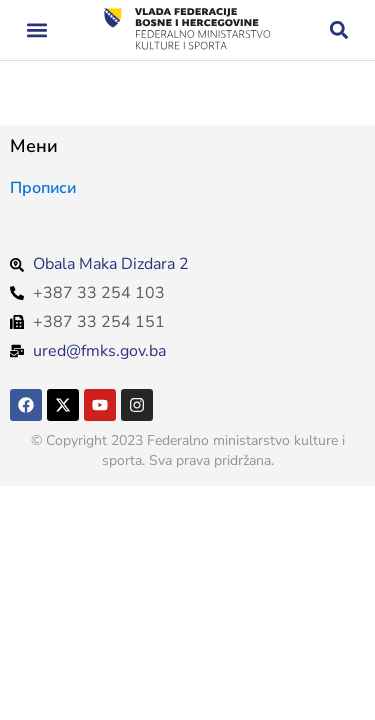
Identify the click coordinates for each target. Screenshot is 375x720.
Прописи (43, 188)
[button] (36, 30)
